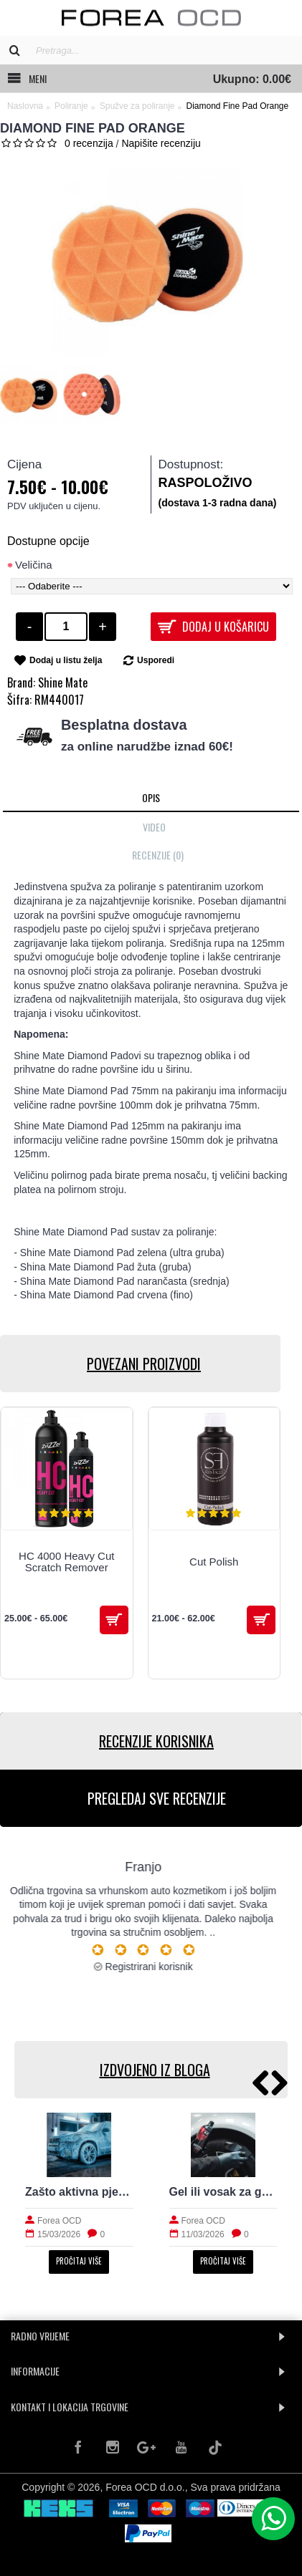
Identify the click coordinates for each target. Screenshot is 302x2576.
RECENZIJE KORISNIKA (156, 1741)
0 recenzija (89, 143)
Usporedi (155, 660)
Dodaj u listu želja (65, 660)
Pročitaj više (79, 2261)
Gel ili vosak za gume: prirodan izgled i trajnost (223, 2192)
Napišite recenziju (161, 143)
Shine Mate (63, 682)
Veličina (33, 565)
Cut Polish (213, 1561)
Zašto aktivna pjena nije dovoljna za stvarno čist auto (79, 2192)
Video (154, 826)
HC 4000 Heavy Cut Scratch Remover (66, 1562)
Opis (151, 797)
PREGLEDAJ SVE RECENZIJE (157, 1798)
